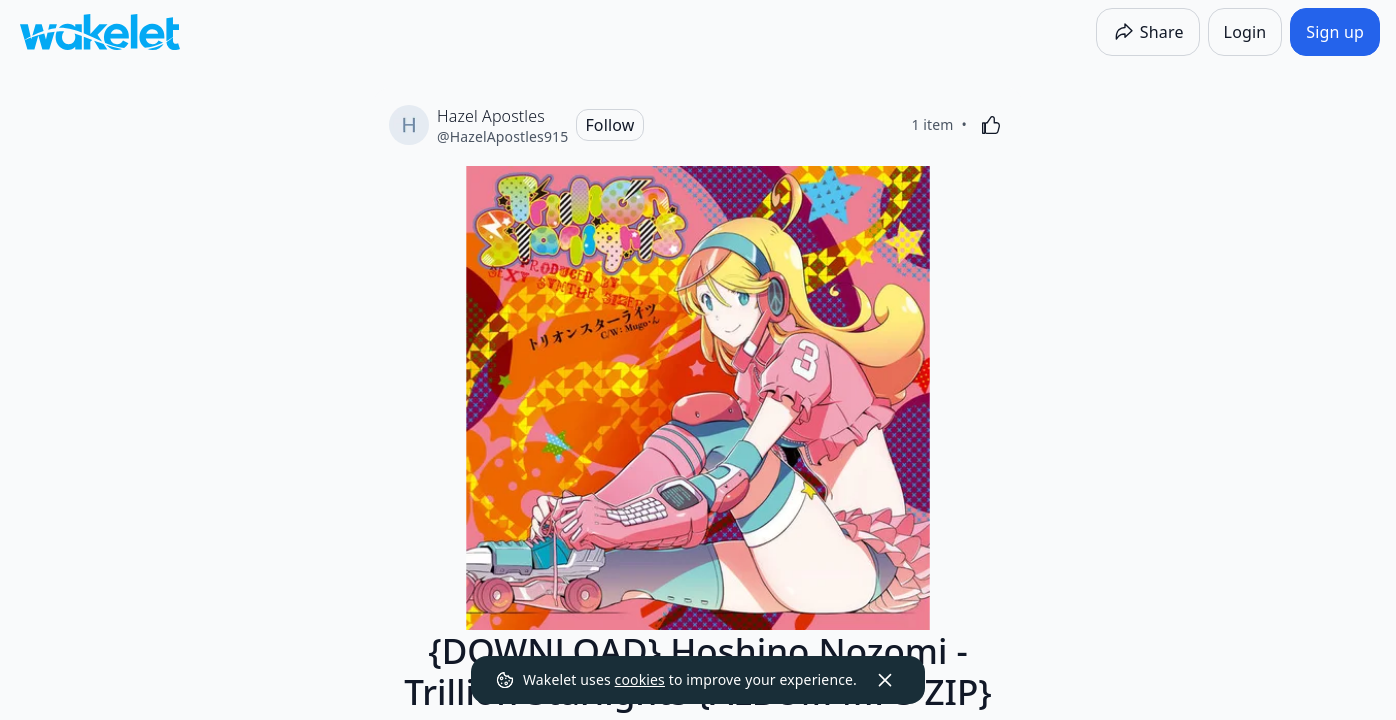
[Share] (1148, 32)
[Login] (1245, 32)
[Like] (991, 125)
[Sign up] (1335, 32)
